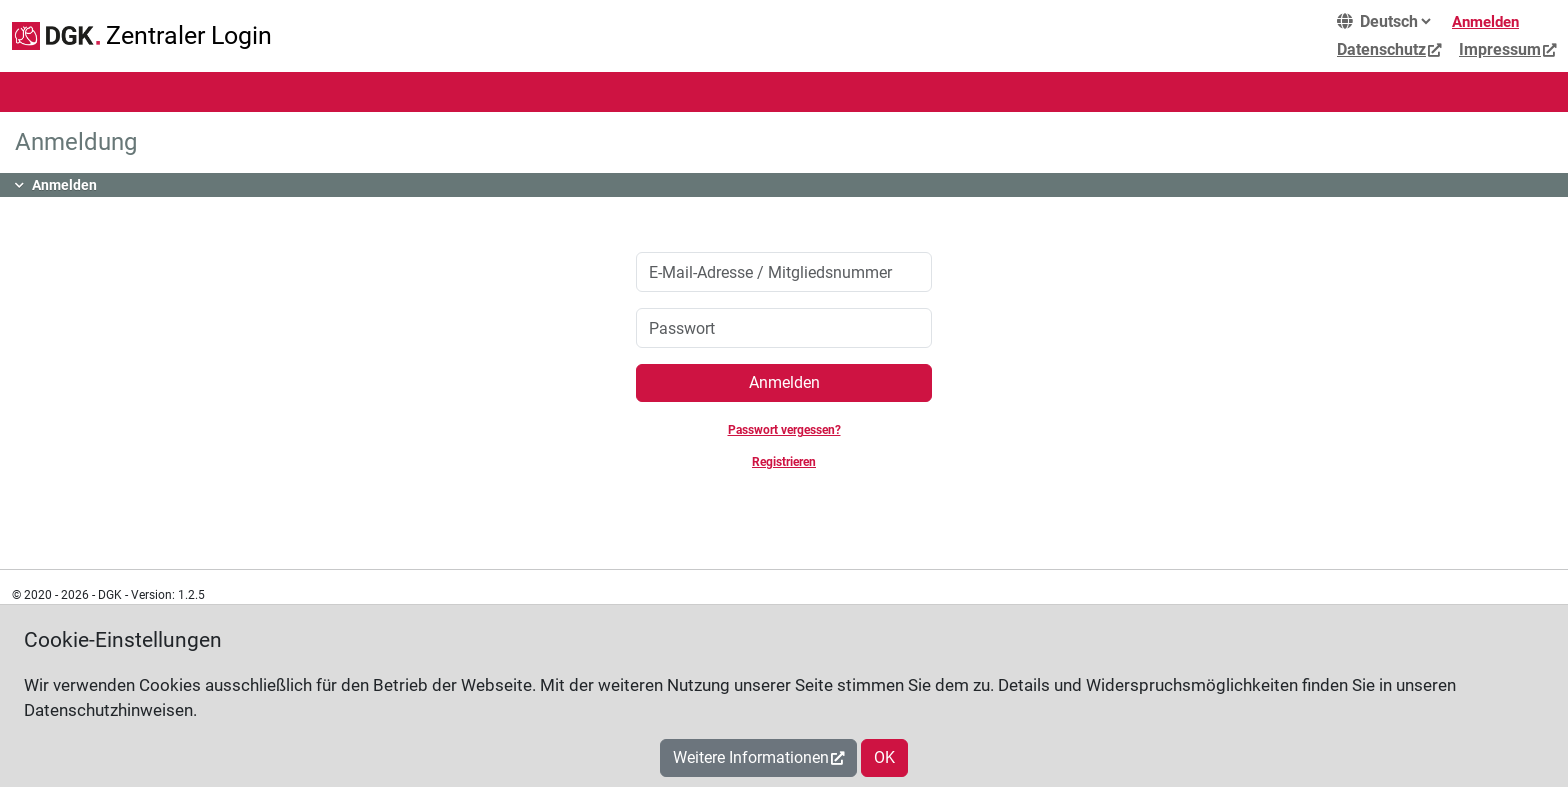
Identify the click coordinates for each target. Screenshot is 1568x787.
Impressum (1500, 49)
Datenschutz (1381, 49)
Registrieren (784, 462)
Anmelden (1485, 22)
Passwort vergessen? (784, 430)
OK (884, 757)
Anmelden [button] (64, 185)
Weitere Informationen (751, 757)
